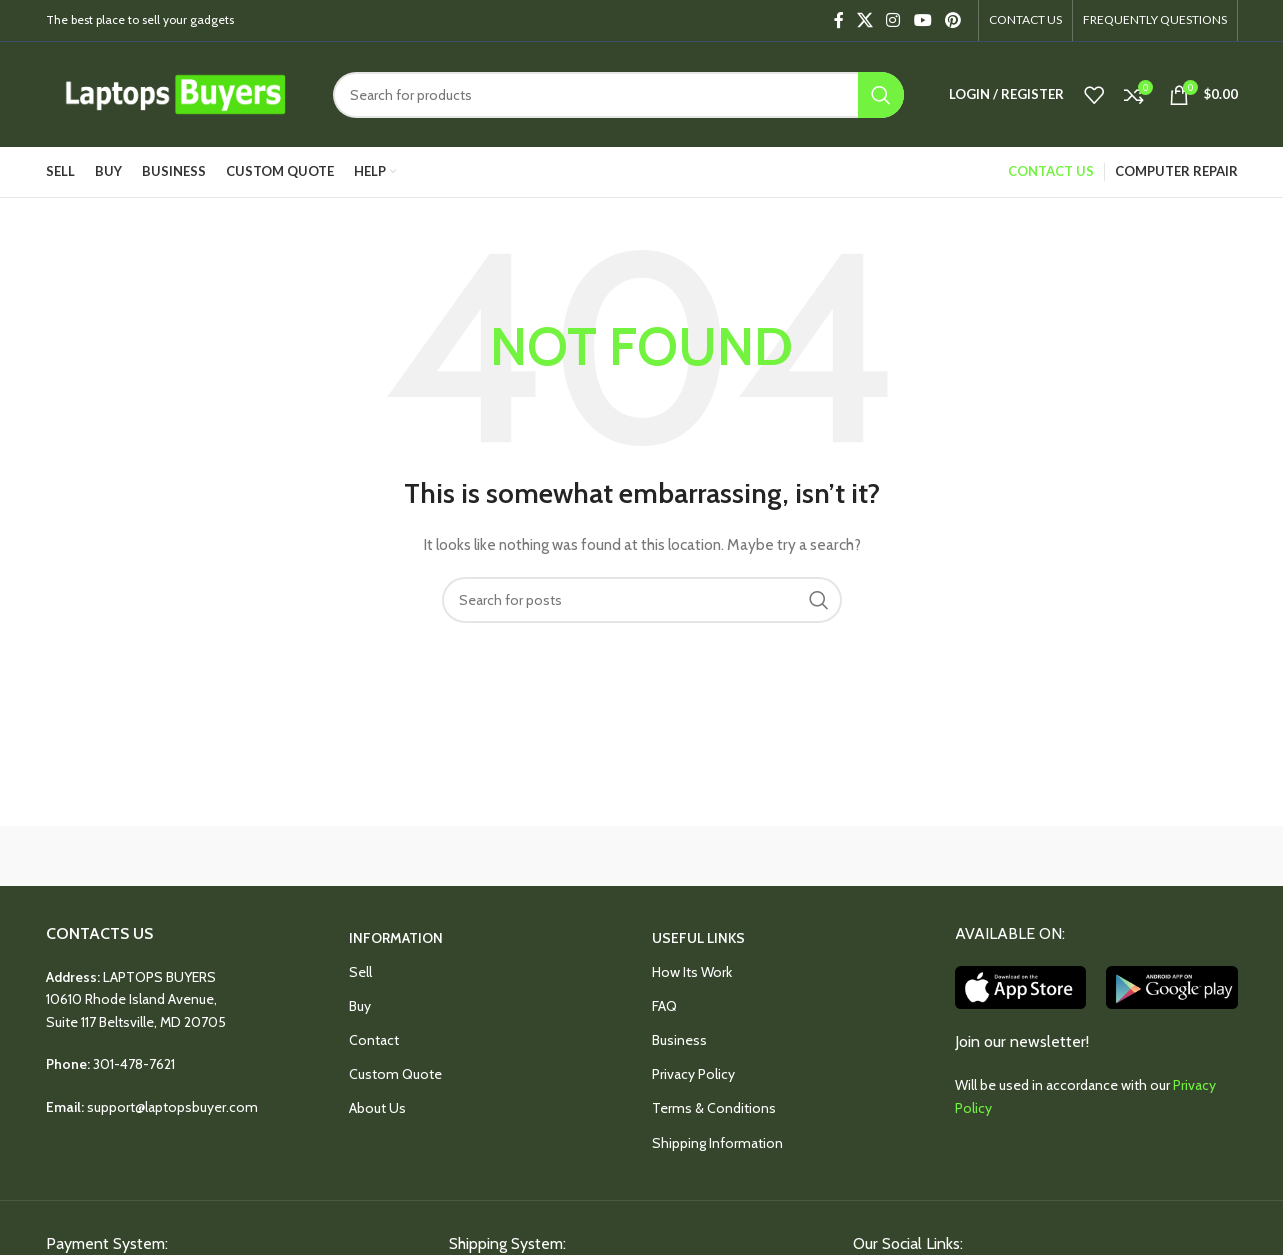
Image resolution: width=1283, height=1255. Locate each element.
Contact (374, 1040)
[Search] (618, 95)
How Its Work (692, 972)
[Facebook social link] (838, 20)
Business (679, 1040)
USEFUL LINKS (698, 938)
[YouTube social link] (922, 20)
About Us (377, 1108)
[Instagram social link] (893, 20)
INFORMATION (396, 938)
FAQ (664, 1006)
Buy (360, 1006)
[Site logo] (174, 93)
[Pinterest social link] (952, 20)
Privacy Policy (693, 1074)
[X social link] (864, 20)
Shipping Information (717, 1143)
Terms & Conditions (714, 1108)
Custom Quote (395, 1074)
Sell (360, 972)
